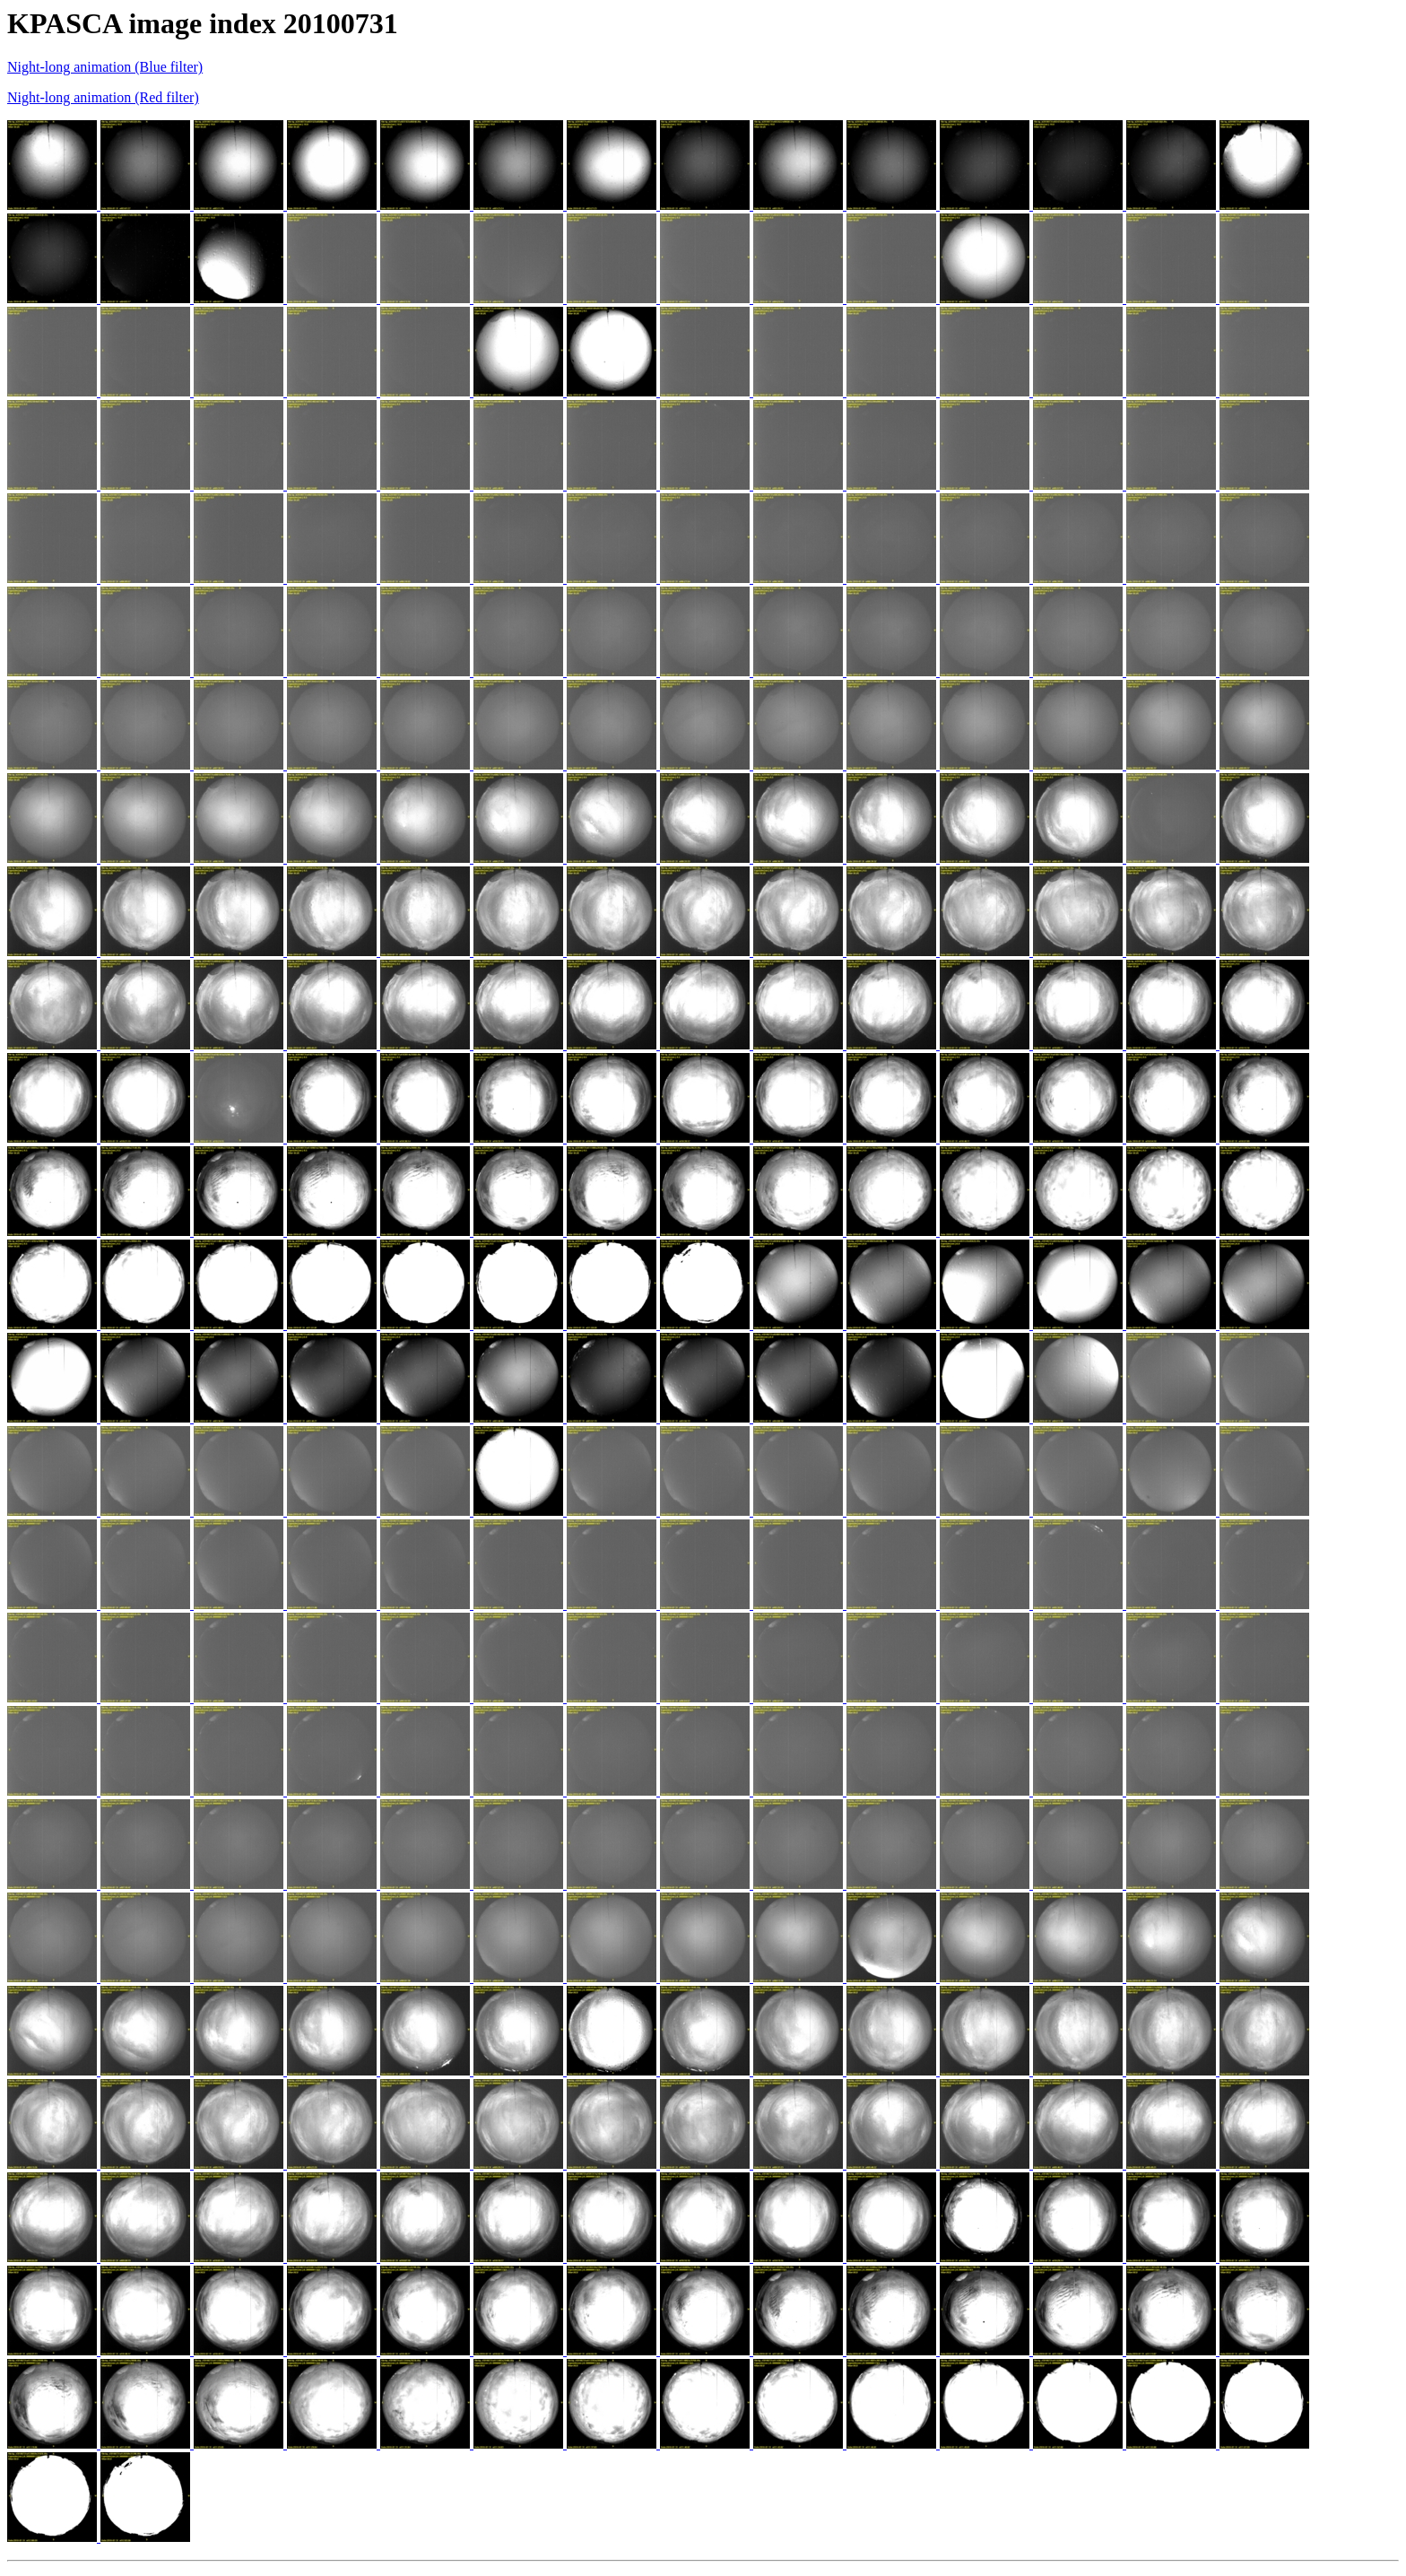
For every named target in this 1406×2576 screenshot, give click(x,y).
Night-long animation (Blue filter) (105, 66)
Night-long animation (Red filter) (103, 97)
